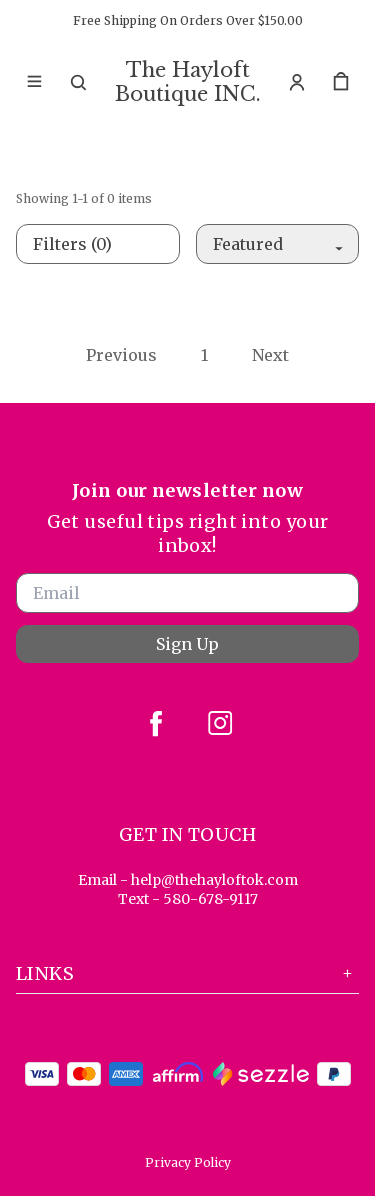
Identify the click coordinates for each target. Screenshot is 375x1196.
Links (187, 973)
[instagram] (220, 723)
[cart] (341, 82)
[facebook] (156, 723)
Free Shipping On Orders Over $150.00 (188, 20)
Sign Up (187, 644)
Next (270, 355)
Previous (121, 355)
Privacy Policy (188, 1162)
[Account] (297, 82)
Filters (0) (72, 244)
